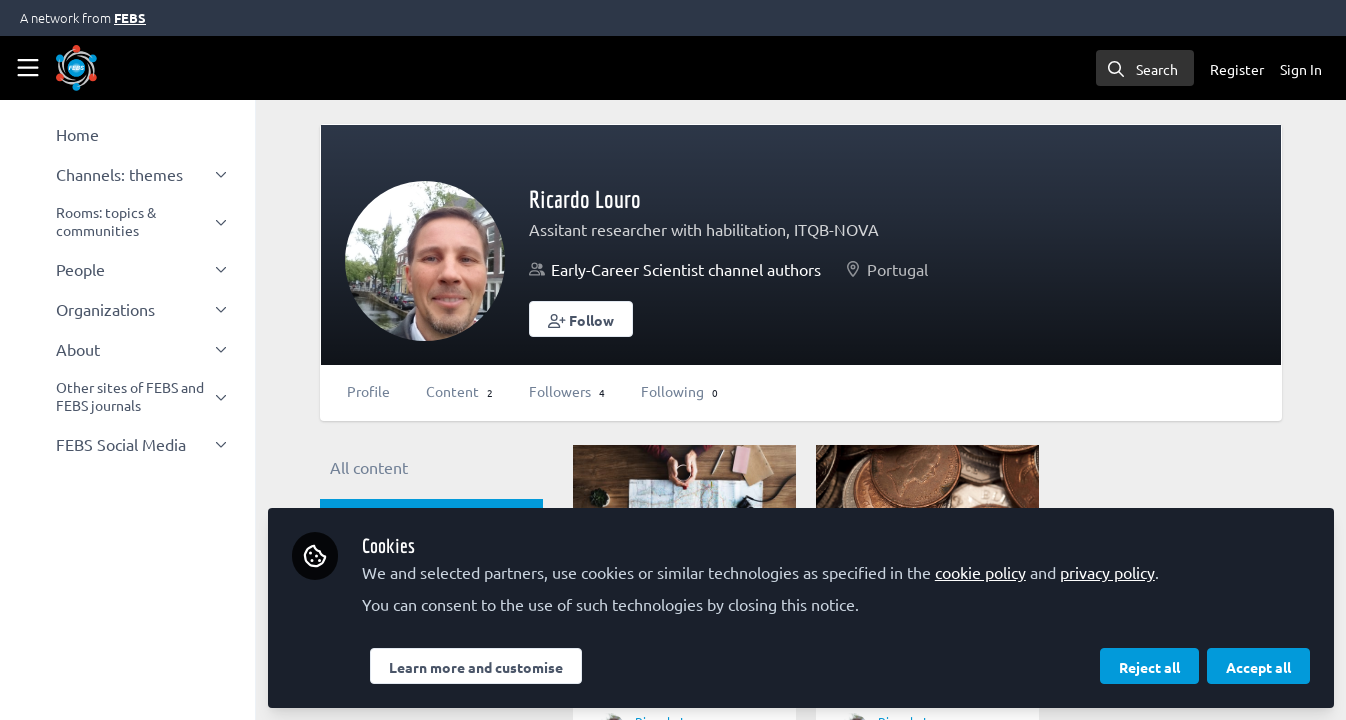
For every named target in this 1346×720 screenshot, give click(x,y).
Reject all (1149, 667)
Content (459, 391)
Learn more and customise (476, 667)
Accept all (1258, 667)
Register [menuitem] (1237, 69)
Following (679, 391)
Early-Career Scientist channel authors (686, 269)
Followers (567, 391)
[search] (1145, 68)
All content (369, 467)
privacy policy (1107, 572)
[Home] (76, 68)
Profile (368, 391)
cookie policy (980, 572)
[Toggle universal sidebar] (28, 68)
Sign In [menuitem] (1301, 69)
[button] (581, 319)
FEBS (130, 17)
